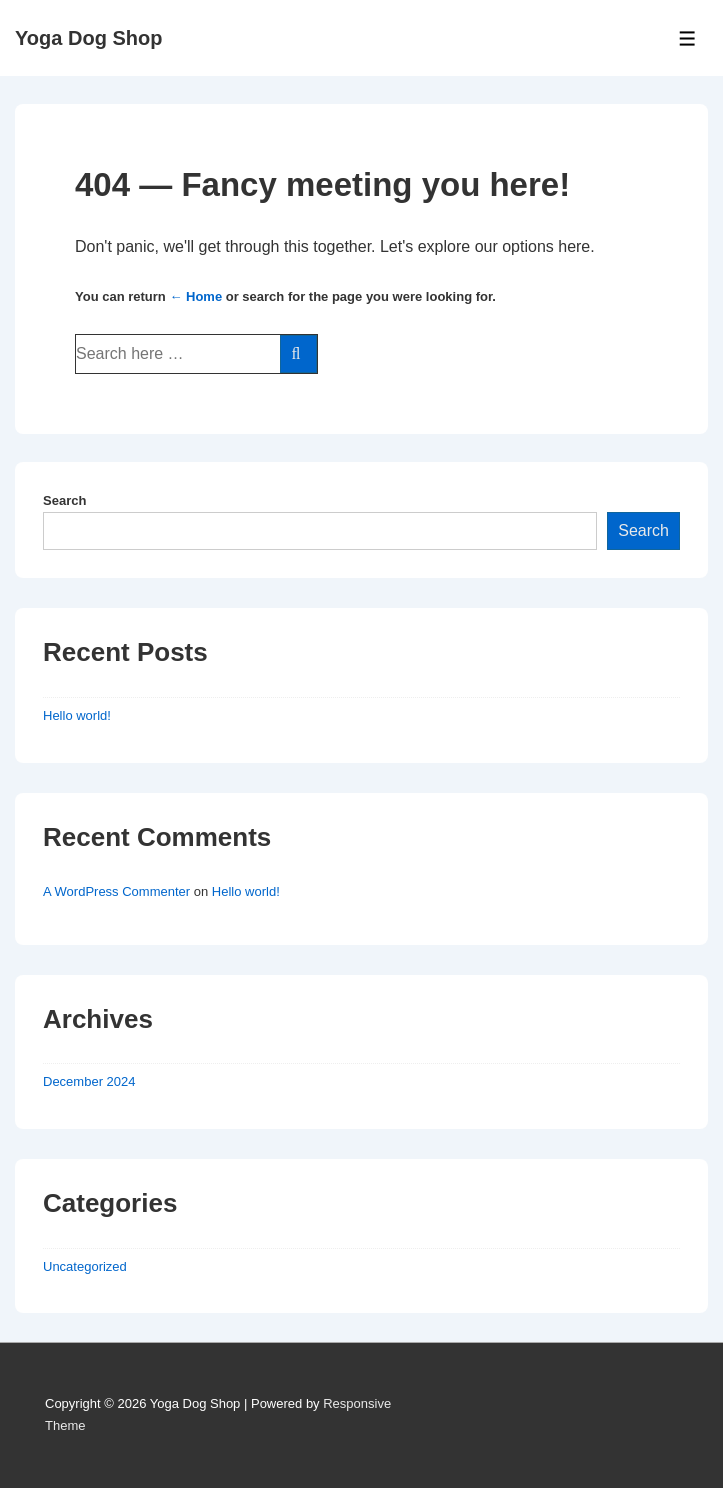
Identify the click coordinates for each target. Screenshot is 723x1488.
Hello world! (77, 715)
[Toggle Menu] (687, 38)
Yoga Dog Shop (88, 38)
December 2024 (89, 1081)
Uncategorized (85, 1266)
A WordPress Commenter (116, 891)
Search (64, 500)
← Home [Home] (195, 296)
